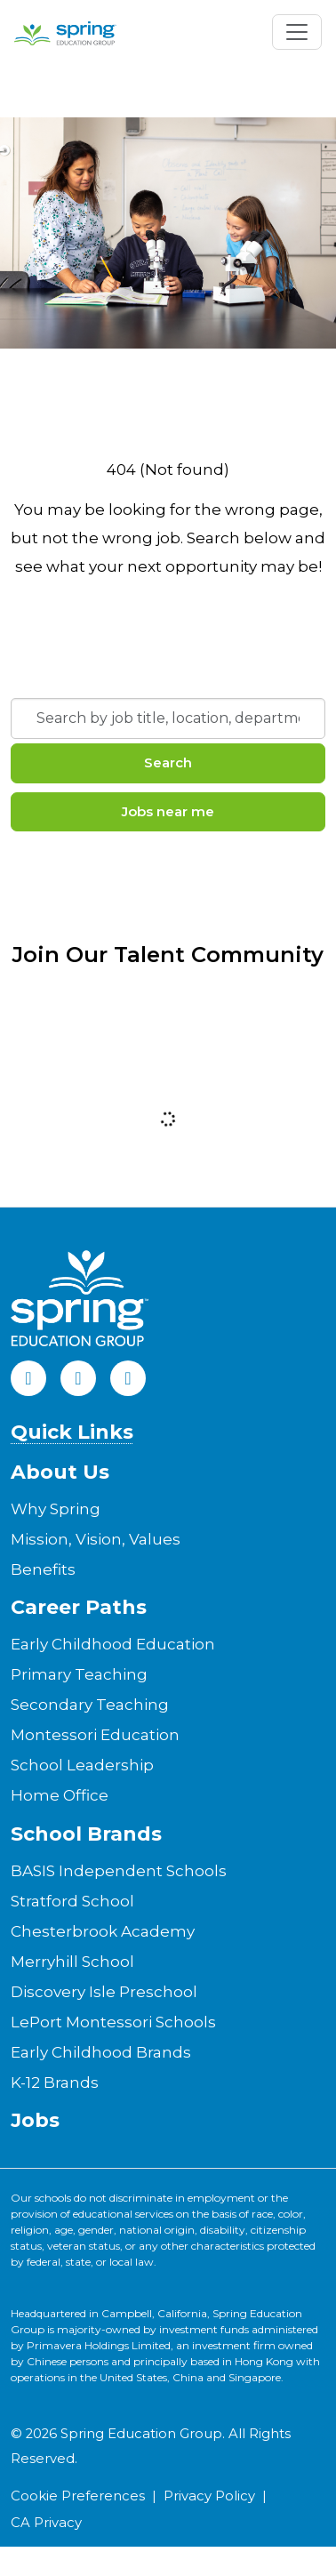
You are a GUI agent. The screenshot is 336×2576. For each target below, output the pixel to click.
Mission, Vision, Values (95, 1539)
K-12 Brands (55, 2082)
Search (168, 762)
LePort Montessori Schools (113, 2022)
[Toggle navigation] (297, 32)
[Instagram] (128, 1378)
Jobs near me (168, 811)
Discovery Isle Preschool (104, 1992)
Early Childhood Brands (101, 2052)
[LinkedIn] (78, 1378)
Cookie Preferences (78, 2496)
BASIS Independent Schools (119, 1871)
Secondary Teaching (90, 1704)
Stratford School (72, 1901)
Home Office (59, 1795)
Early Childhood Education (113, 1644)
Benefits (43, 1569)
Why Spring (55, 1509)
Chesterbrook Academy (103, 1931)
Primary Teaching (79, 1674)
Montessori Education (95, 1735)
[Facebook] (28, 1378)
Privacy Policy (209, 2496)
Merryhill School (72, 1961)
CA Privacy (46, 2523)
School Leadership (82, 1765)
